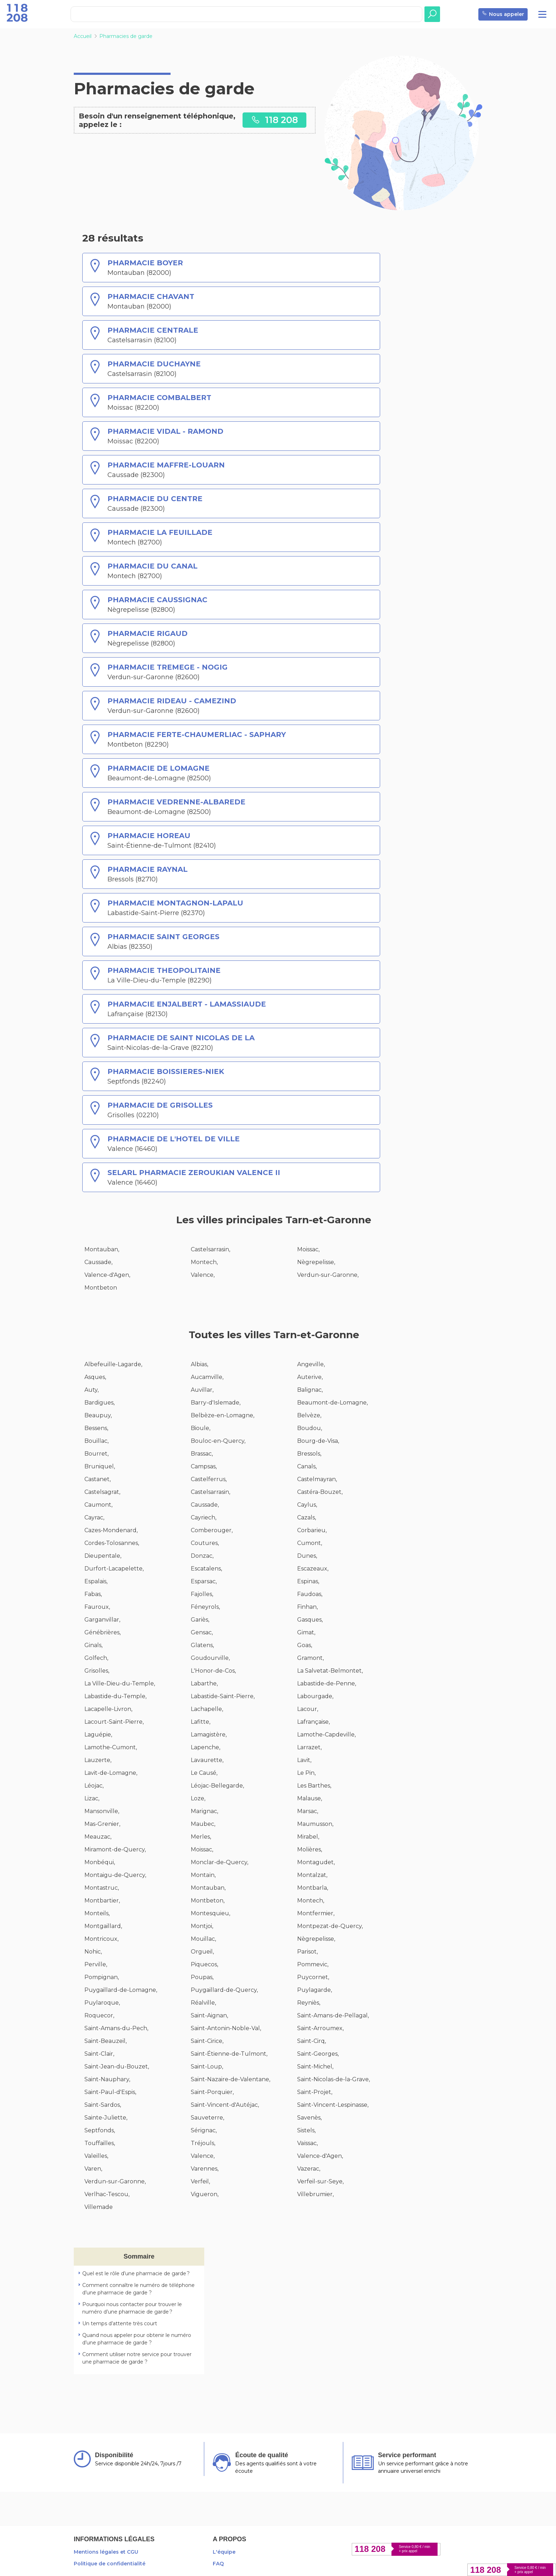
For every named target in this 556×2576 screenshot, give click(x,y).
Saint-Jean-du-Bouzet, (116, 2066)
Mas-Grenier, (102, 1824)
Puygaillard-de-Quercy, (224, 1990)
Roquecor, (99, 2015)
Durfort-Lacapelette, (114, 1568)
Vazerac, (308, 2168)
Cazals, (306, 1517)
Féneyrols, (205, 1606)
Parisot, (307, 1951)
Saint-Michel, (315, 2066)
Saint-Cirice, (207, 2041)
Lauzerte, (97, 1760)
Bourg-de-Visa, (318, 1440)
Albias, (199, 1364)
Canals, (307, 1466)
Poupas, (202, 1977)
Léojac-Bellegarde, (217, 1785)
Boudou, (309, 1428)
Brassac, (202, 1453)
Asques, (95, 1377)
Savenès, (309, 2117)
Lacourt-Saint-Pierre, (114, 1721)
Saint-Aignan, (209, 2015)
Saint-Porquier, (212, 2092)
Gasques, (310, 1619)
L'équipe (224, 2552)
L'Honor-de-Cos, (213, 1670)
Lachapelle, (207, 1709)
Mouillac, (203, 1938)
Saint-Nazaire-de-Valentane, (230, 2079)
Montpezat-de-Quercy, (330, 1926)
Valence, (203, 1275)
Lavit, (304, 1760)
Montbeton (100, 1287)
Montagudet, (316, 1862)
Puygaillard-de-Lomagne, (120, 1990)
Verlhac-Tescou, (106, 2194)
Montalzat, (312, 1875)
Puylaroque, (102, 2002)
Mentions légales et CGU (106, 2552)
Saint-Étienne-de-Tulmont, (229, 2053)
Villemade (98, 2207)
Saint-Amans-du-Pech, (116, 2028)
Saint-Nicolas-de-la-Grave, (333, 2079)
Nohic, (93, 1951)
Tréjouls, (203, 2143)
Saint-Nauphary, (107, 2079)
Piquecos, (204, 1964)
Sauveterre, (207, 2117)
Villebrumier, (315, 2194)
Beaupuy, (98, 1415)
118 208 (274, 119)
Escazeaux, (312, 1568)
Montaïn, (203, 1875)
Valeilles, (96, 2156)
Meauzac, (97, 1836)
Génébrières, (102, 1632)
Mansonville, (101, 1811)
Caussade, (98, 1262)
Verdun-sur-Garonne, (327, 1275)
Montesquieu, (210, 1913)
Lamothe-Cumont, (110, 1747)
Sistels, (306, 2130)
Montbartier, (102, 1900)
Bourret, (96, 1453)
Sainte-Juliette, (105, 2117)
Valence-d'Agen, (107, 1275)
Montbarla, (312, 1887)
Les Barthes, (314, 1785)
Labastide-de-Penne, (326, 1683)
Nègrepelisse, (316, 1262)
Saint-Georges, (318, 2053)
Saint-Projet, (314, 2092)
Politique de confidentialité (109, 2563)
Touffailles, (99, 2143)
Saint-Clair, (99, 2053)
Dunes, (307, 1555)
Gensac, (202, 1632)
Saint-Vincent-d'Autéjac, (225, 2104)
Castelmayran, (317, 1479)
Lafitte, (200, 1721)
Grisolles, (96, 1670)
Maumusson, (315, 1824)
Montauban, (101, 1249)
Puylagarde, (314, 1990)
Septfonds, (99, 2130)
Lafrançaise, (313, 1721)
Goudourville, (210, 1658)
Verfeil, (200, 2181)
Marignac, (204, 1811)
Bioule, (200, 1428)
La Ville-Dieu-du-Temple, (119, 1683)
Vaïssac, (307, 2143)
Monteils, (97, 1913)
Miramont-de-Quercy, (115, 1849)
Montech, (204, 1262)
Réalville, (203, 2002)
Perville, (95, 1964)
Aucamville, (207, 1377)
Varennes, (204, 2168)
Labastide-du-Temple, (115, 1696)
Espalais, (95, 1581)
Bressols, (309, 1453)
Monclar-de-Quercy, (219, 1862)
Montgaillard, (103, 1926)
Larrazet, (309, 1747)
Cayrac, (94, 1517)
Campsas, (204, 1466)
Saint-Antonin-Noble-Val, (226, 2028)
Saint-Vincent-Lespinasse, (332, 2104)
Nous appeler (503, 14)
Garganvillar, (102, 1619)
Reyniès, (308, 2002)
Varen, (93, 2168)
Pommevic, (312, 1964)
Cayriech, (203, 1517)
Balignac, (310, 1389)
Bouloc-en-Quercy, (218, 1440)
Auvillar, (202, 1389)
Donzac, (202, 1555)
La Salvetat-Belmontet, (330, 1670)
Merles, (201, 1836)
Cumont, (309, 1543)
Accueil (82, 36)
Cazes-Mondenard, (111, 1530)
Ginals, (93, 1645)
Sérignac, (204, 2130)
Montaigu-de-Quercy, (115, 1875)
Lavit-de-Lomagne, (110, 1772)
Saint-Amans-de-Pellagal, (333, 2015)
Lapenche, (205, 1747)
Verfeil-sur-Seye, (320, 2181)
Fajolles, (202, 1594)
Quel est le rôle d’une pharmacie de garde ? (136, 2273)
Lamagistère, (209, 1734)
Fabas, (93, 1594)
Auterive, (310, 1377)
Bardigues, (99, 1402)
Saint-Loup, (207, 2066)
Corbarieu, (312, 1530)
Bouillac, (96, 1440)
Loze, (198, 1798)
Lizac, (91, 1798)
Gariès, (200, 1619)
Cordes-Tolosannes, (111, 1543)
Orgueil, (202, 1951)
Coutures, (205, 1543)
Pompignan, (101, 1977)
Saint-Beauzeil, (105, 2041)
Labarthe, (204, 1683)
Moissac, (308, 1249)
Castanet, (97, 1479)
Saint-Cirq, (311, 2041)
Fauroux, (97, 1606)
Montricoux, (101, 1938)
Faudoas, (309, 1594)
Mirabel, (308, 1836)
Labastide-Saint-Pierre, (223, 1696)
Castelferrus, (209, 1479)
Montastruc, (101, 1887)
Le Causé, (204, 1772)
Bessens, (96, 1428)
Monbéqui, (99, 1862)
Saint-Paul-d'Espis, (110, 2092)
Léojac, (94, 1785)
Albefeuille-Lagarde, (113, 1364)
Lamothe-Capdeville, (326, 1734)
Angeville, (311, 1364)
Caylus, (307, 1504)
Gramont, (310, 1658)
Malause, (309, 1798)
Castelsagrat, (102, 1492)
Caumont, (98, 1504)
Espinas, (308, 1581)
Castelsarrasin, (210, 1249)
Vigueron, (204, 2194)
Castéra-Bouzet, (320, 1492)
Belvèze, (309, 1415)
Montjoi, (202, 1926)
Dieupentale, (102, 1555)
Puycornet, (313, 1977)
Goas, (304, 1645)
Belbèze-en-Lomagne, (222, 1415)
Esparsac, (204, 1581)
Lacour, (307, 1709)
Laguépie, (98, 1734)
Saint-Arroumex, (320, 2028)
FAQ (218, 2563)
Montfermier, (315, 1913)
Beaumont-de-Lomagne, (332, 1402)
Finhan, (307, 1606)
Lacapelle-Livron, (108, 1709)
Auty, (91, 1389)
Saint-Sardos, (102, 2104)
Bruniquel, (99, 1466)
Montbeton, (207, 1900)
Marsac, (307, 1811)
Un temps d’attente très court (119, 2323)
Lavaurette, (207, 1760)
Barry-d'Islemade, (215, 1402)
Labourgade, (315, 1696)
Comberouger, (212, 1530)
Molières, (309, 1849)
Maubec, (203, 1824)
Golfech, (96, 1658)
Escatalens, (206, 1568)
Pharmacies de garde (125, 36)
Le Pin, (306, 1772)
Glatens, (202, 1645)
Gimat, (306, 1632)
